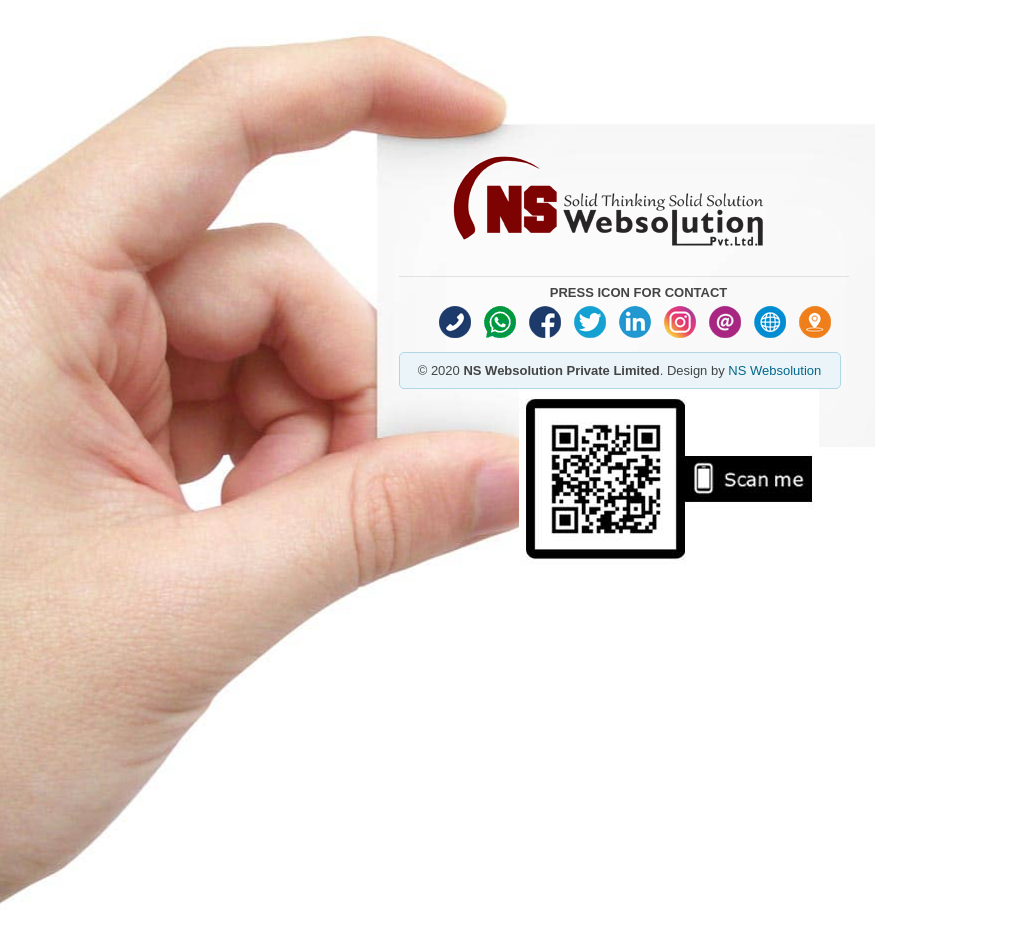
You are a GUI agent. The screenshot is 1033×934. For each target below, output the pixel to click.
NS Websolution (774, 370)
